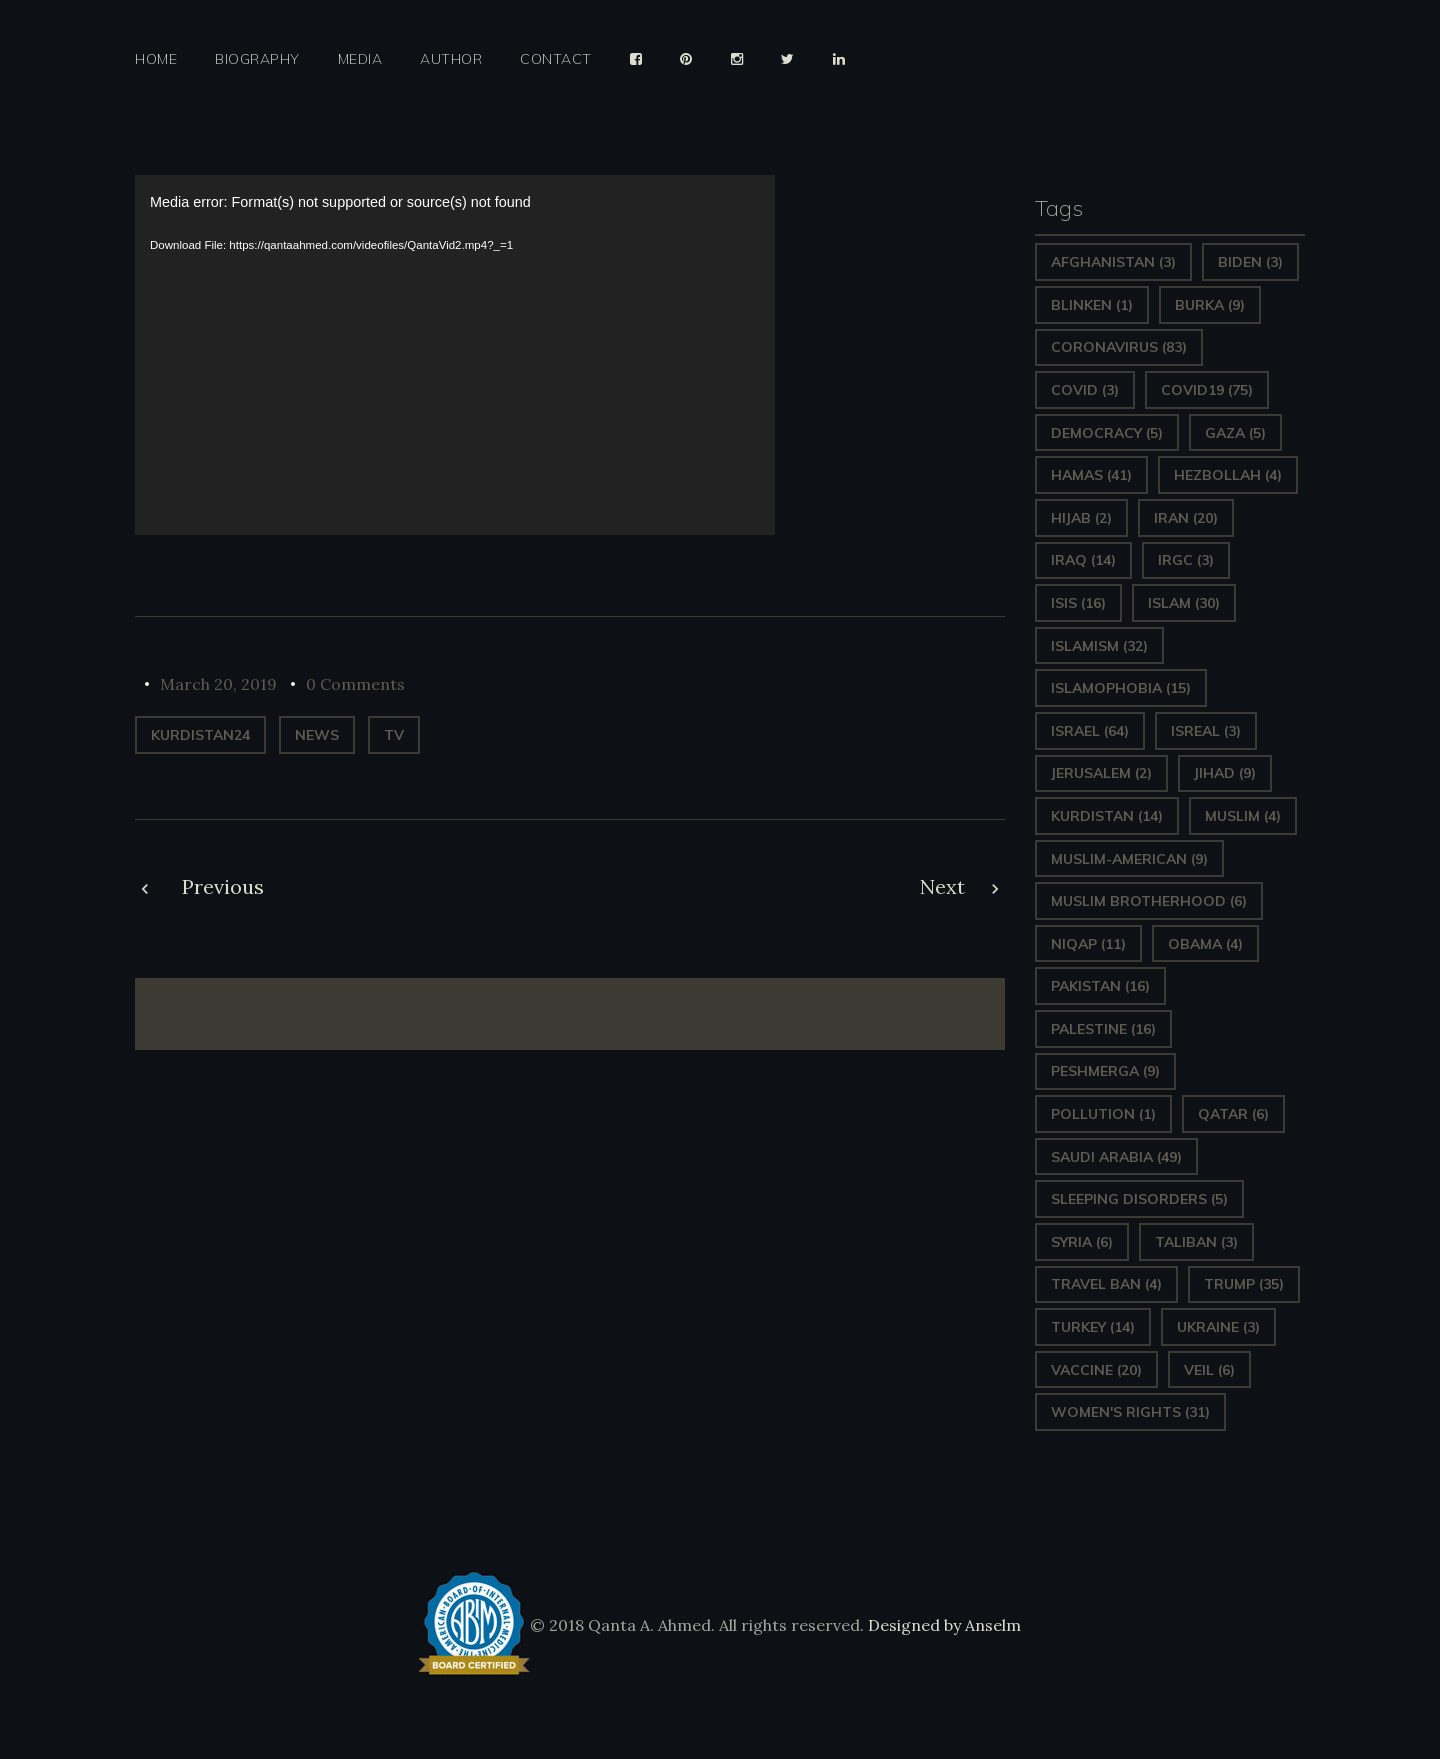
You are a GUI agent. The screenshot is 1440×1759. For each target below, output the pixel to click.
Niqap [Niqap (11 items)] (1088, 944)
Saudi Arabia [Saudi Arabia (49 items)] (1116, 1157)
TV (394, 735)
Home (156, 59)
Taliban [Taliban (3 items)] (1196, 1242)
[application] (455, 355)
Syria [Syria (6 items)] (1082, 1242)
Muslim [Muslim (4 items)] (1243, 816)
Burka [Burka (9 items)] (1210, 305)
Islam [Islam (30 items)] (1184, 603)
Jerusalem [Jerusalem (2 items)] (1101, 773)
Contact (556, 59)
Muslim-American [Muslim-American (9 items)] (1129, 859)
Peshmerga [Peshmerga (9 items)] (1105, 1071)
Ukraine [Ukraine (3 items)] (1218, 1327)
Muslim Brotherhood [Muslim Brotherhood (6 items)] (1149, 901)
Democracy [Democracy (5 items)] (1107, 433)
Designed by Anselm (942, 1625)
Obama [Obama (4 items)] (1205, 944)
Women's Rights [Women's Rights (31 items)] (1130, 1412)
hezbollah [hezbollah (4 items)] (1228, 475)
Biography (257, 59)
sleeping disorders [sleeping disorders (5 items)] (1139, 1199)
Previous (223, 886)
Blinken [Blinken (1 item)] (1092, 305)
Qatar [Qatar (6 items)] (1233, 1114)
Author (451, 59)
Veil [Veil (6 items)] (1209, 1370)
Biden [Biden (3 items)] (1250, 262)
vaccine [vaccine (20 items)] (1096, 1370)
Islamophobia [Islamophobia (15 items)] (1121, 688)
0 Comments (355, 684)
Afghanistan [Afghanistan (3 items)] (1113, 262)
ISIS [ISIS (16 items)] (1078, 603)
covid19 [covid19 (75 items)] (1207, 390)
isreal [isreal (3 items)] (1206, 731)
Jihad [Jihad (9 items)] (1225, 773)
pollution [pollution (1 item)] (1103, 1114)
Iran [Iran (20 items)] (1186, 518)
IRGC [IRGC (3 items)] (1186, 560)
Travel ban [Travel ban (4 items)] (1106, 1284)
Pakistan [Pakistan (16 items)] (1100, 986)
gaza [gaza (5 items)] (1235, 433)
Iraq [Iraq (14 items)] (1083, 560)
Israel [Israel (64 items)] (1090, 731)
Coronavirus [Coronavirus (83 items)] (1119, 347)
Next (942, 886)
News (317, 735)
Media (360, 59)
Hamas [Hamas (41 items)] (1091, 475)
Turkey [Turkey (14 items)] (1093, 1327)
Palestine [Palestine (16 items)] (1103, 1029)
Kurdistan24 (200, 735)
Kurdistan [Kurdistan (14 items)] (1107, 816)
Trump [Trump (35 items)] (1244, 1284)
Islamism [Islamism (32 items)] (1099, 646)
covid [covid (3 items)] (1085, 390)
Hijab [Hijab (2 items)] (1081, 518)
